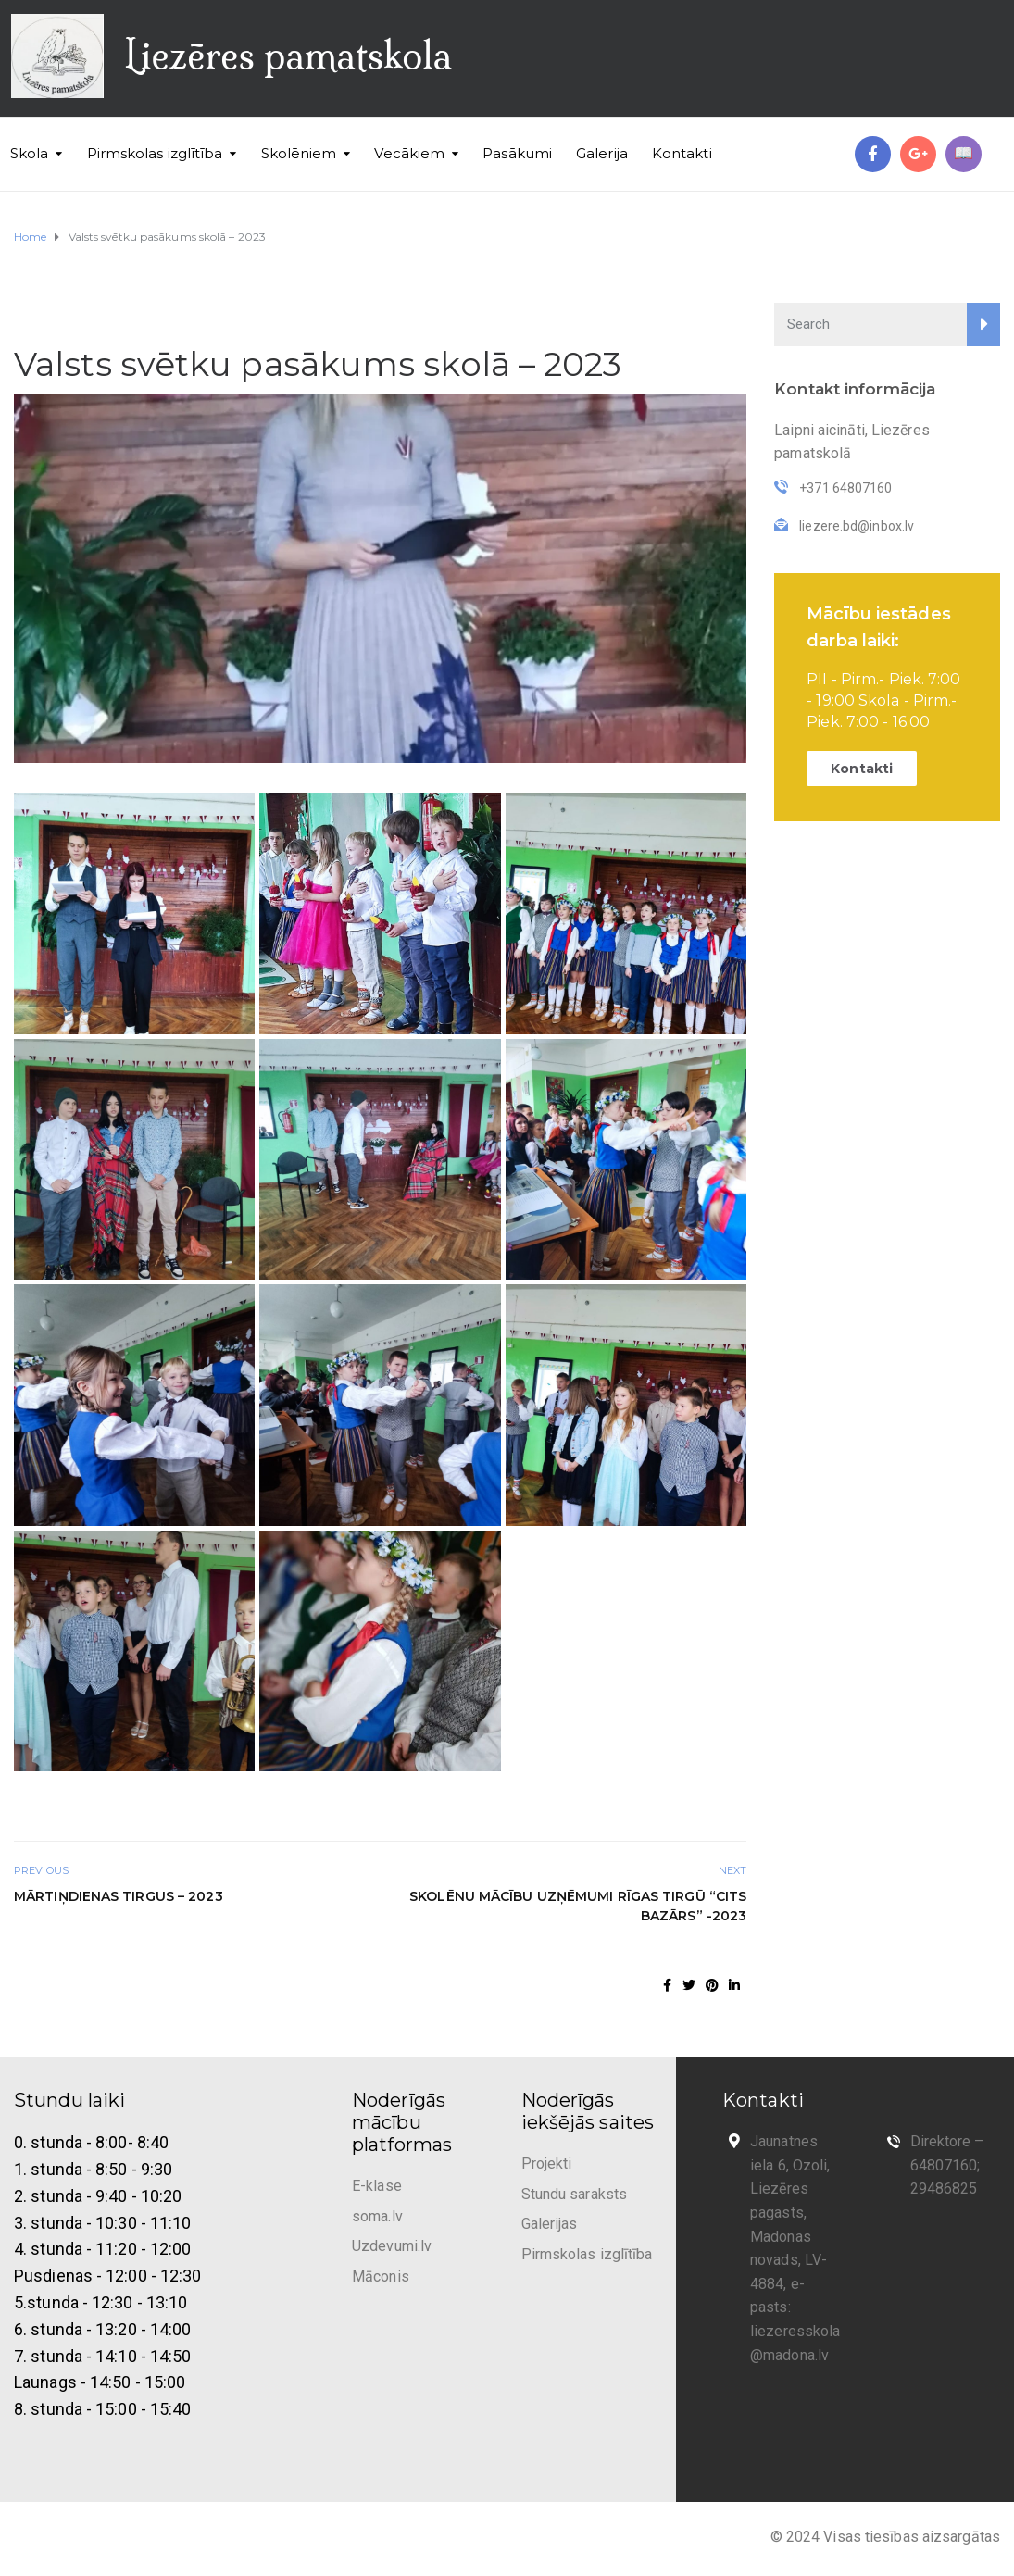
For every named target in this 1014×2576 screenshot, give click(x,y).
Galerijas (549, 2223)
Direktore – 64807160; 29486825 (947, 2164)
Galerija (602, 153)
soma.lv (377, 2216)
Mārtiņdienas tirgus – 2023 (118, 1896)
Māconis (380, 2276)
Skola (29, 153)
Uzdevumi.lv (392, 2246)
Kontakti (682, 153)
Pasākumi (517, 153)
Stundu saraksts (574, 2194)
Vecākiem (409, 153)
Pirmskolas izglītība (155, 153)
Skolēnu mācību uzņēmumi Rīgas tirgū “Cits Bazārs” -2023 (577, 1906)
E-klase (377, 2186)
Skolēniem (299, 153)
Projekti (546, 2163)
